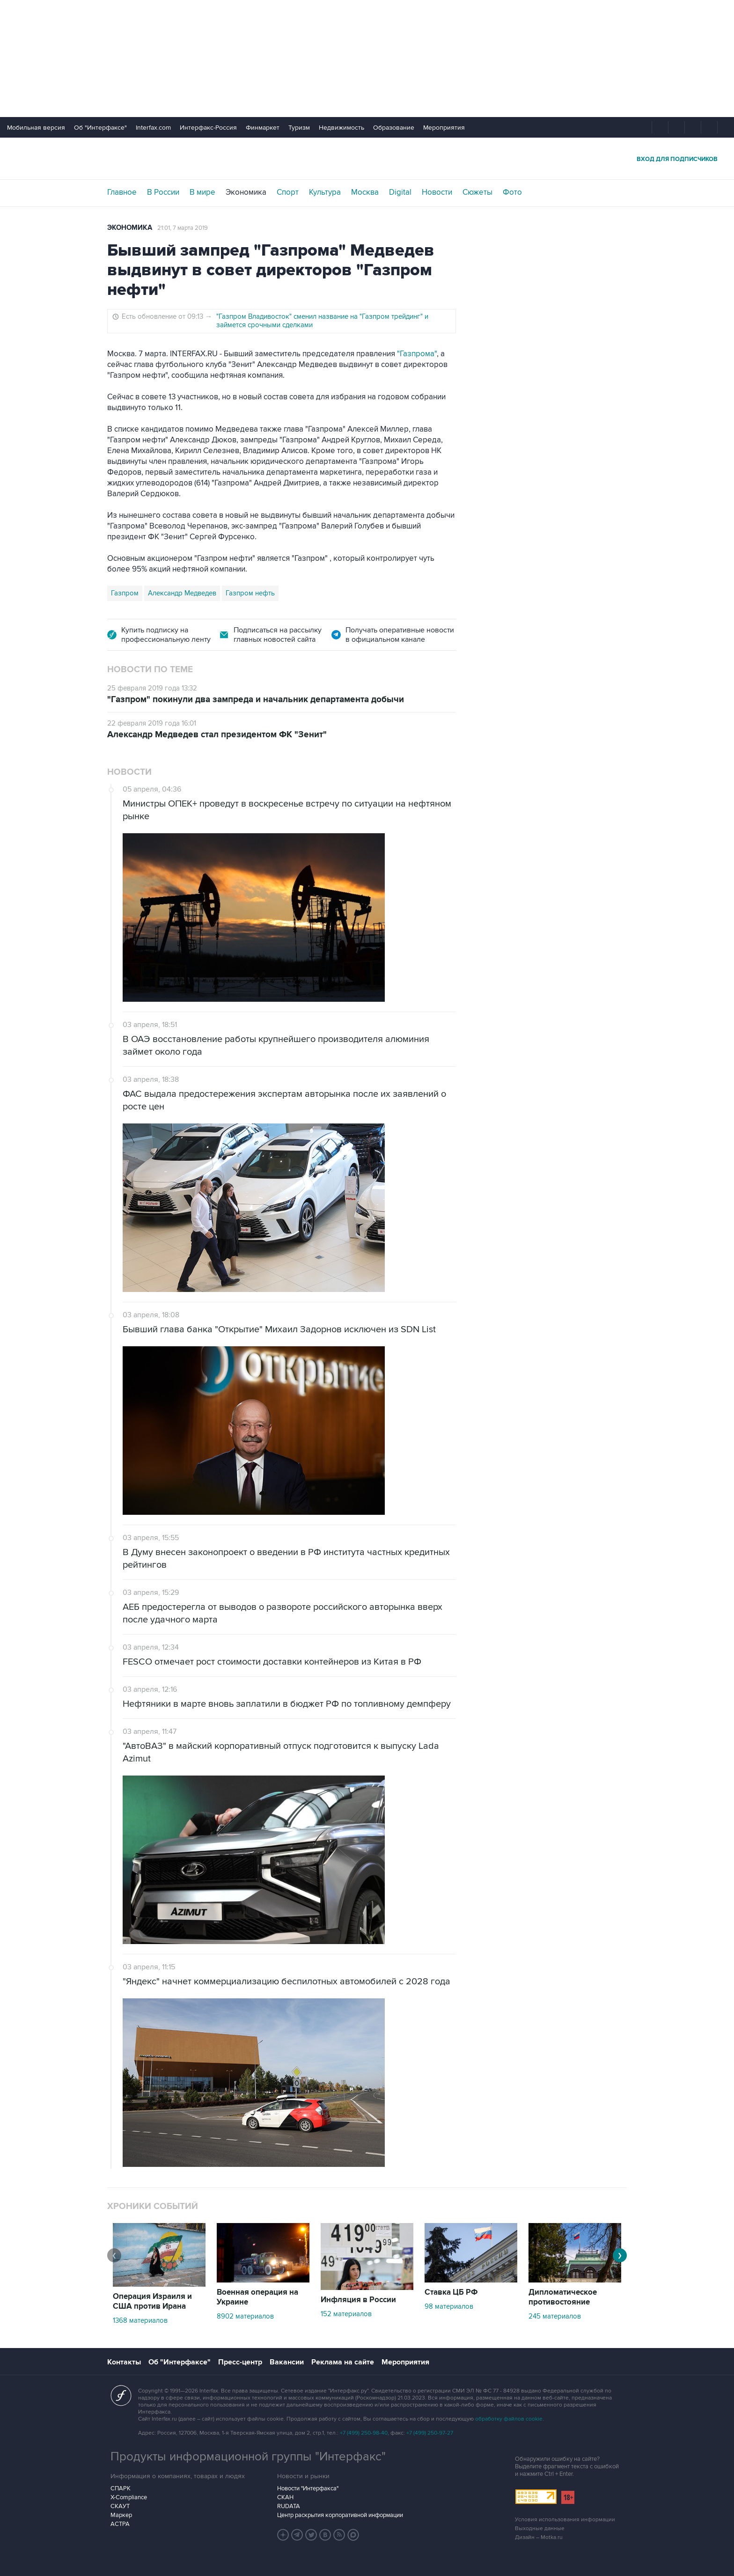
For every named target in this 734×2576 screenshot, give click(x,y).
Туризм (299, 128)
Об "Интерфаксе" (100, 128)
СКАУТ (120, 2506)
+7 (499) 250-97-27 (429, 2433)
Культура (325, 192)
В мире (202, 192)
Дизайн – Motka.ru (539, 2537)
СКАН (285, 2497)
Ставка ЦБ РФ (451, 2292)
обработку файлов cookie (509, 2418)
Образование (393, 128)
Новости (437, 192)
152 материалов (346, 2314)
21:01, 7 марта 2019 (182, 228)
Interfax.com (153, 128)
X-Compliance (128, 2497)
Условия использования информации (565, 2519)
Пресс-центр (240, 2362)
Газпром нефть (250, 593)
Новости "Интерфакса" (307, 2488)
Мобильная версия (36, 128)
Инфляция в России (358, 2299)
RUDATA (288, 2506)
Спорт (288, 192)
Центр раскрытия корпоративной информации (340, 2515)
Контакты (124, 2362)
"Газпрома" (417, 354)
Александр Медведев (182, 593)
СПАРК (120, 2488)
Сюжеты (477, 192)
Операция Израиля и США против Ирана (152, 2301)
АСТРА (120, 2524)
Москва (365, 192)
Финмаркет (262, 128)
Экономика (246, 192)
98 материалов (449, 2306)
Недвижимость (341, 128)
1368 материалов (140, 2320)
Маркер (121, 2515)
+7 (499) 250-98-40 (364, 2433)
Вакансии (287, 2362)
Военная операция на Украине (257, 2297)
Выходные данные (540, 2528)
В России (163, 192)
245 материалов (554, 2316)
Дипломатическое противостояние (562, 2297)
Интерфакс (367, 158)
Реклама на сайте (342, 2362)
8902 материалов (245, 2316)
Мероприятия (444, 128)
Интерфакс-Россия (208, 128)
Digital (400, 192)
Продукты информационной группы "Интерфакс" (248, 2456)
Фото (512, 192)
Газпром (125, 593)
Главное (122, 192)
